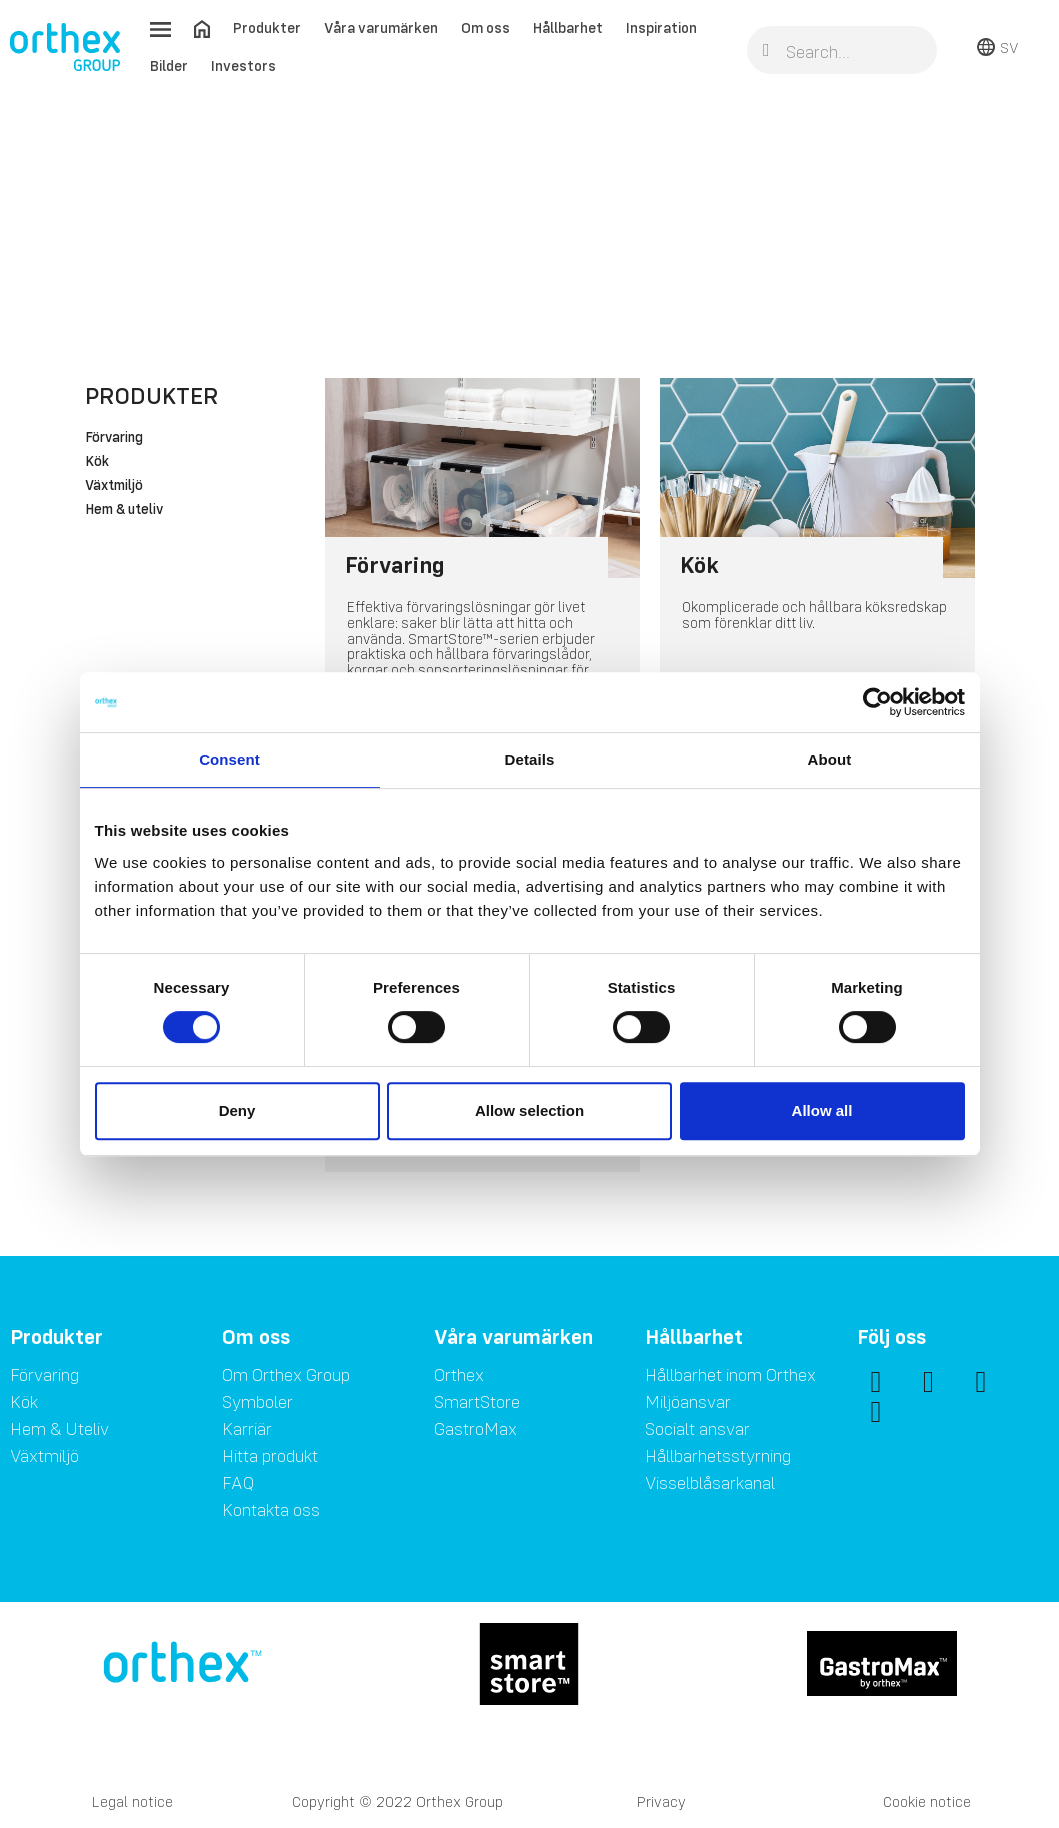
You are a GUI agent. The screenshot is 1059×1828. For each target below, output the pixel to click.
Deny (237, 1110)
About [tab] (830, 759)
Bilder (169, 65)
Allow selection (529, 1110)
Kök (97, 462)
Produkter (267, 27)
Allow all (822, 1110)
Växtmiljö (114, 486)
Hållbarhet (568, 27)
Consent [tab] (229, 759)
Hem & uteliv (124, 510)
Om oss (485, 27)
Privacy (661, 1801)
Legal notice (132, 1801)
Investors (243, 65)
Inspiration (661, 27)
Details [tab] (530, 759)
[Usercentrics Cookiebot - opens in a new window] (877, 702)
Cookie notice (927, 1801)
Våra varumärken (381, 27)
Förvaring (114, 438)
